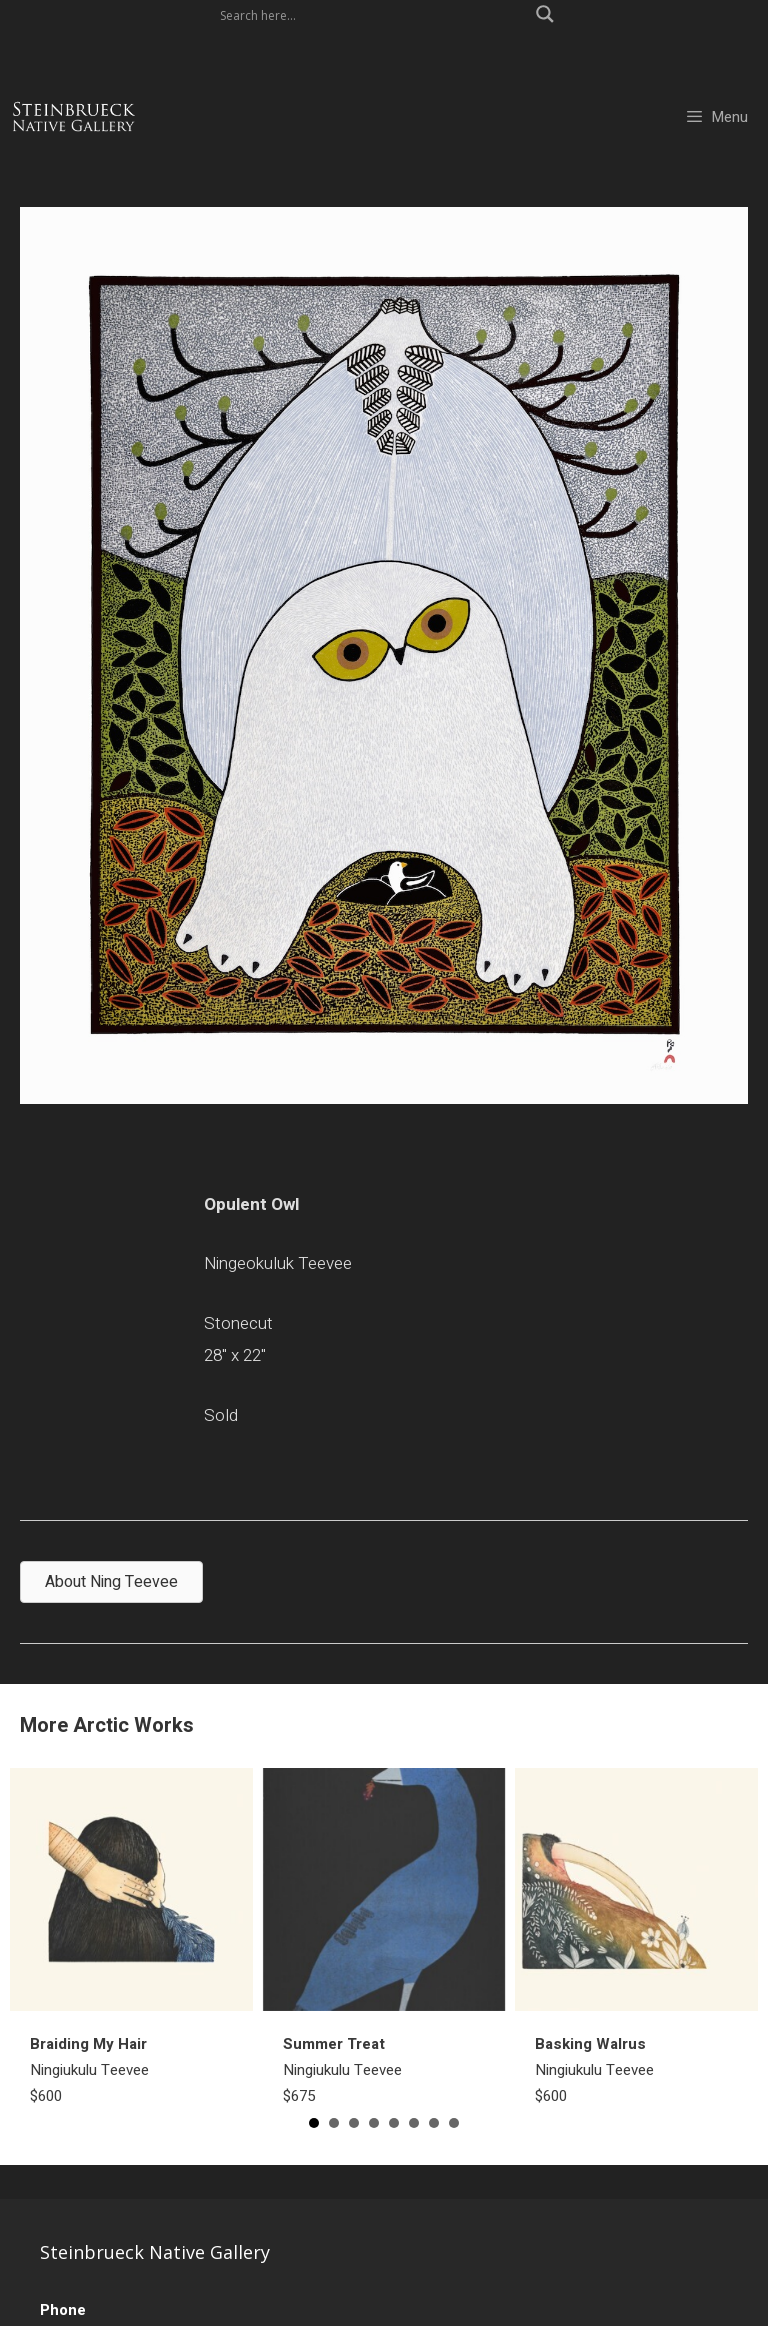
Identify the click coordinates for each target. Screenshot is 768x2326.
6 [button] (414, 2123)
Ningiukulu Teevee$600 (89, 2070)
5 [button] (394, 2123)
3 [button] (354, 2123)
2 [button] (334, 2123)
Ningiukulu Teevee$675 (342, 2070)
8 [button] (454, 2123)
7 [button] (434, 2123)
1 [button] (314, 2123)
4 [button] (374, 2123)
